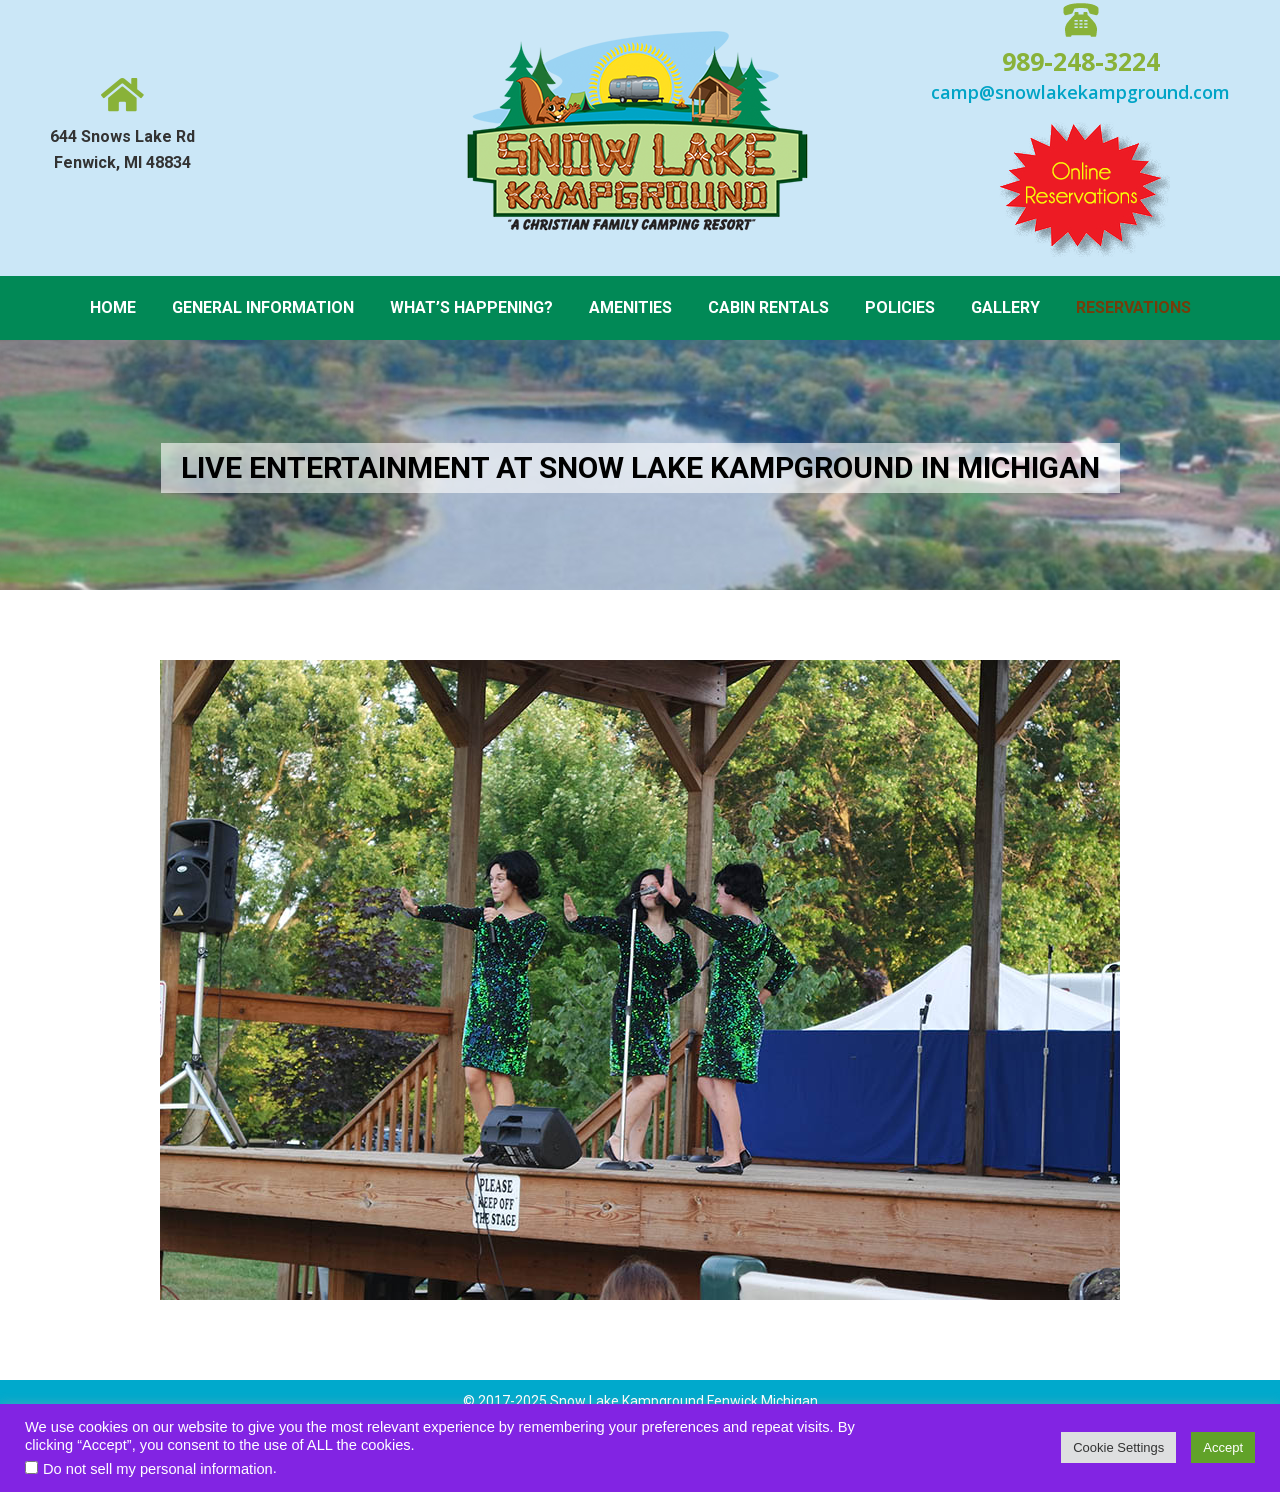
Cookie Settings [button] (1118, 1447)
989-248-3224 (1081, 61)
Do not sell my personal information (158, 1469)
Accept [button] (1223, 1447)
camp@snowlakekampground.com (1080, 92)
